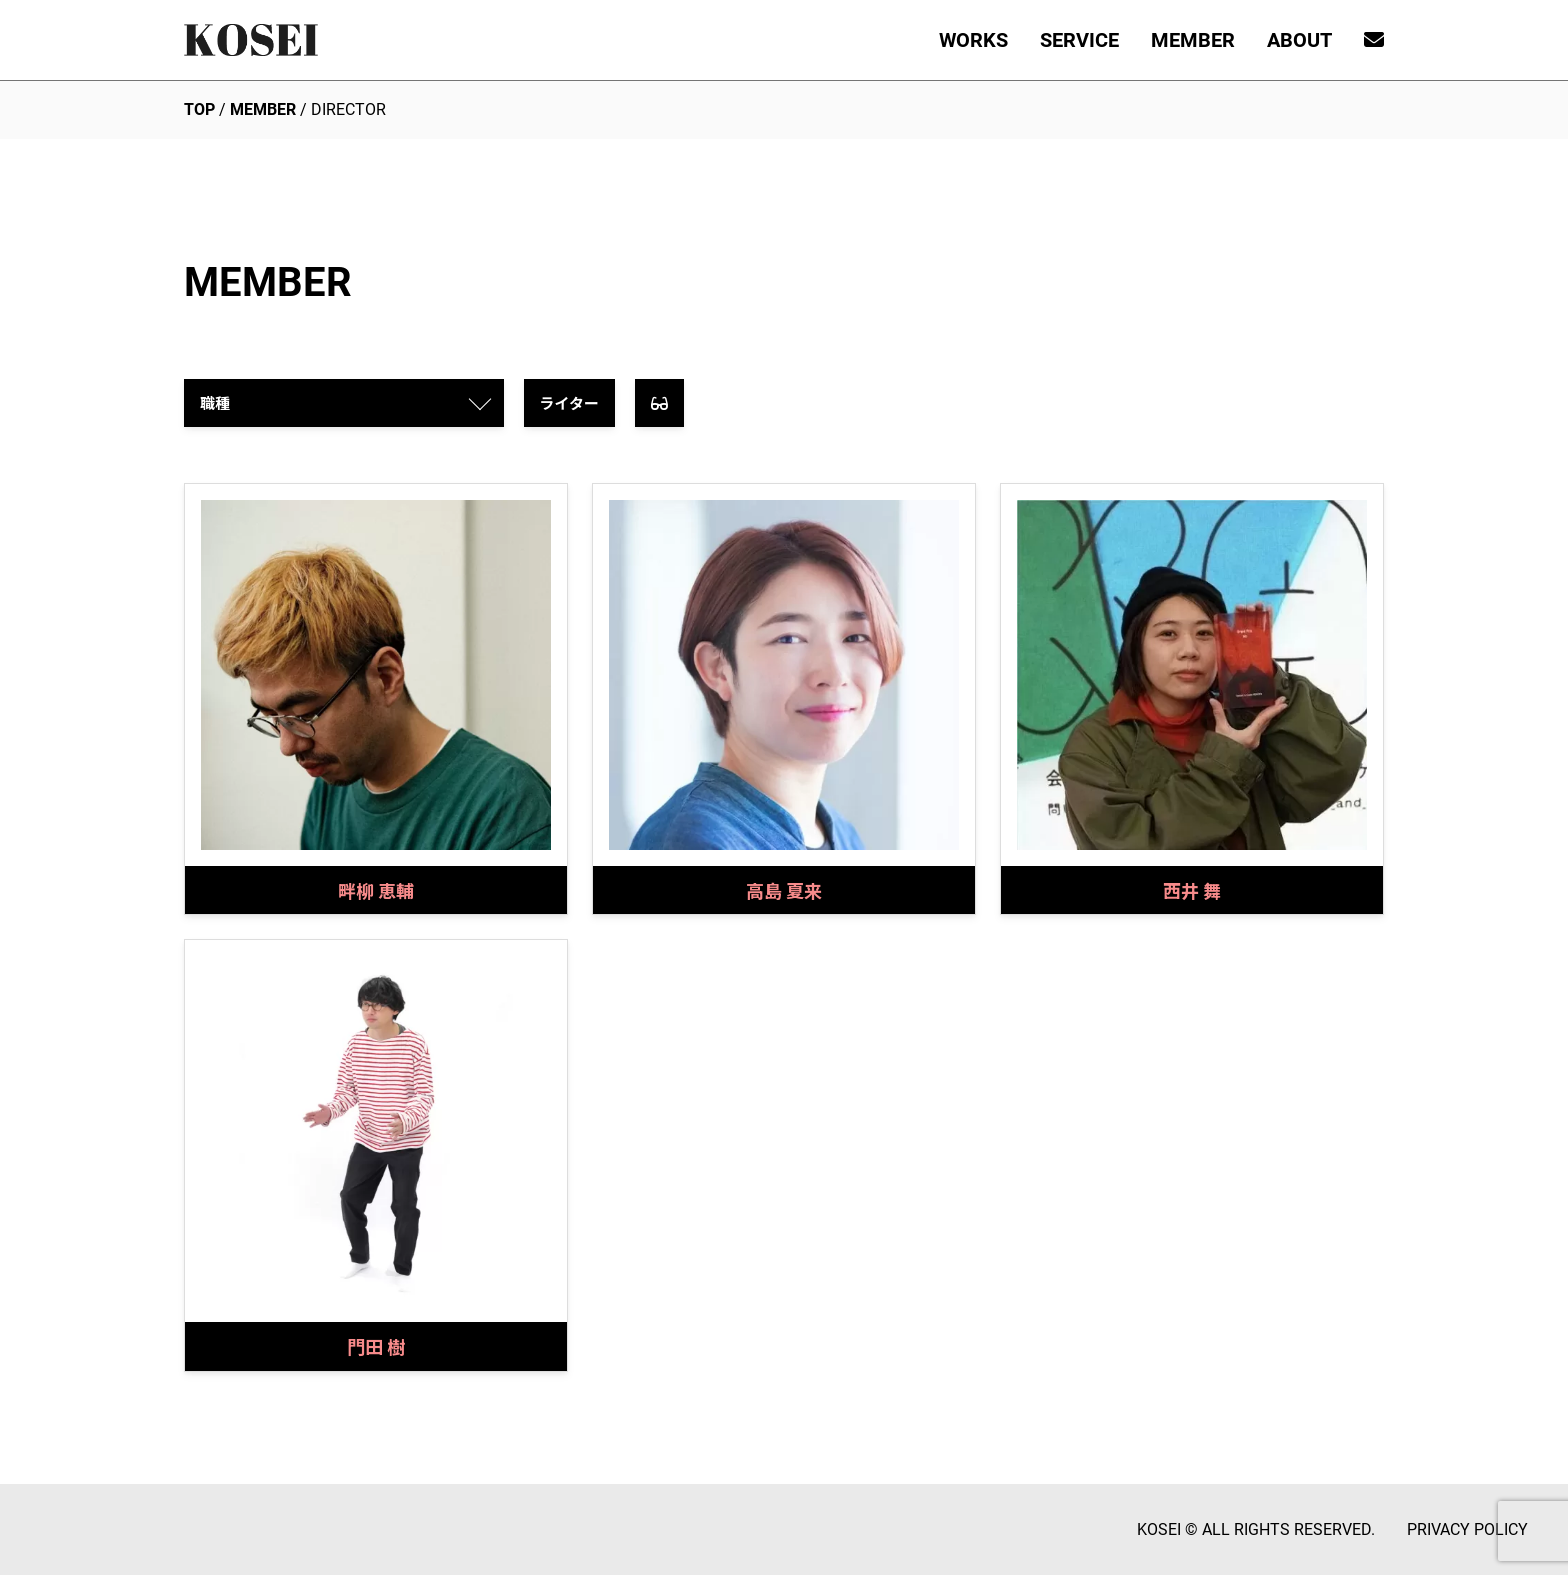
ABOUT (1299, 40)
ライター (569, 402)
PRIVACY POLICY (1467, 1529)
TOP (199, 109)
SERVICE (1079, 40)
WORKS (973, 40)
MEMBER (1193, 40)
